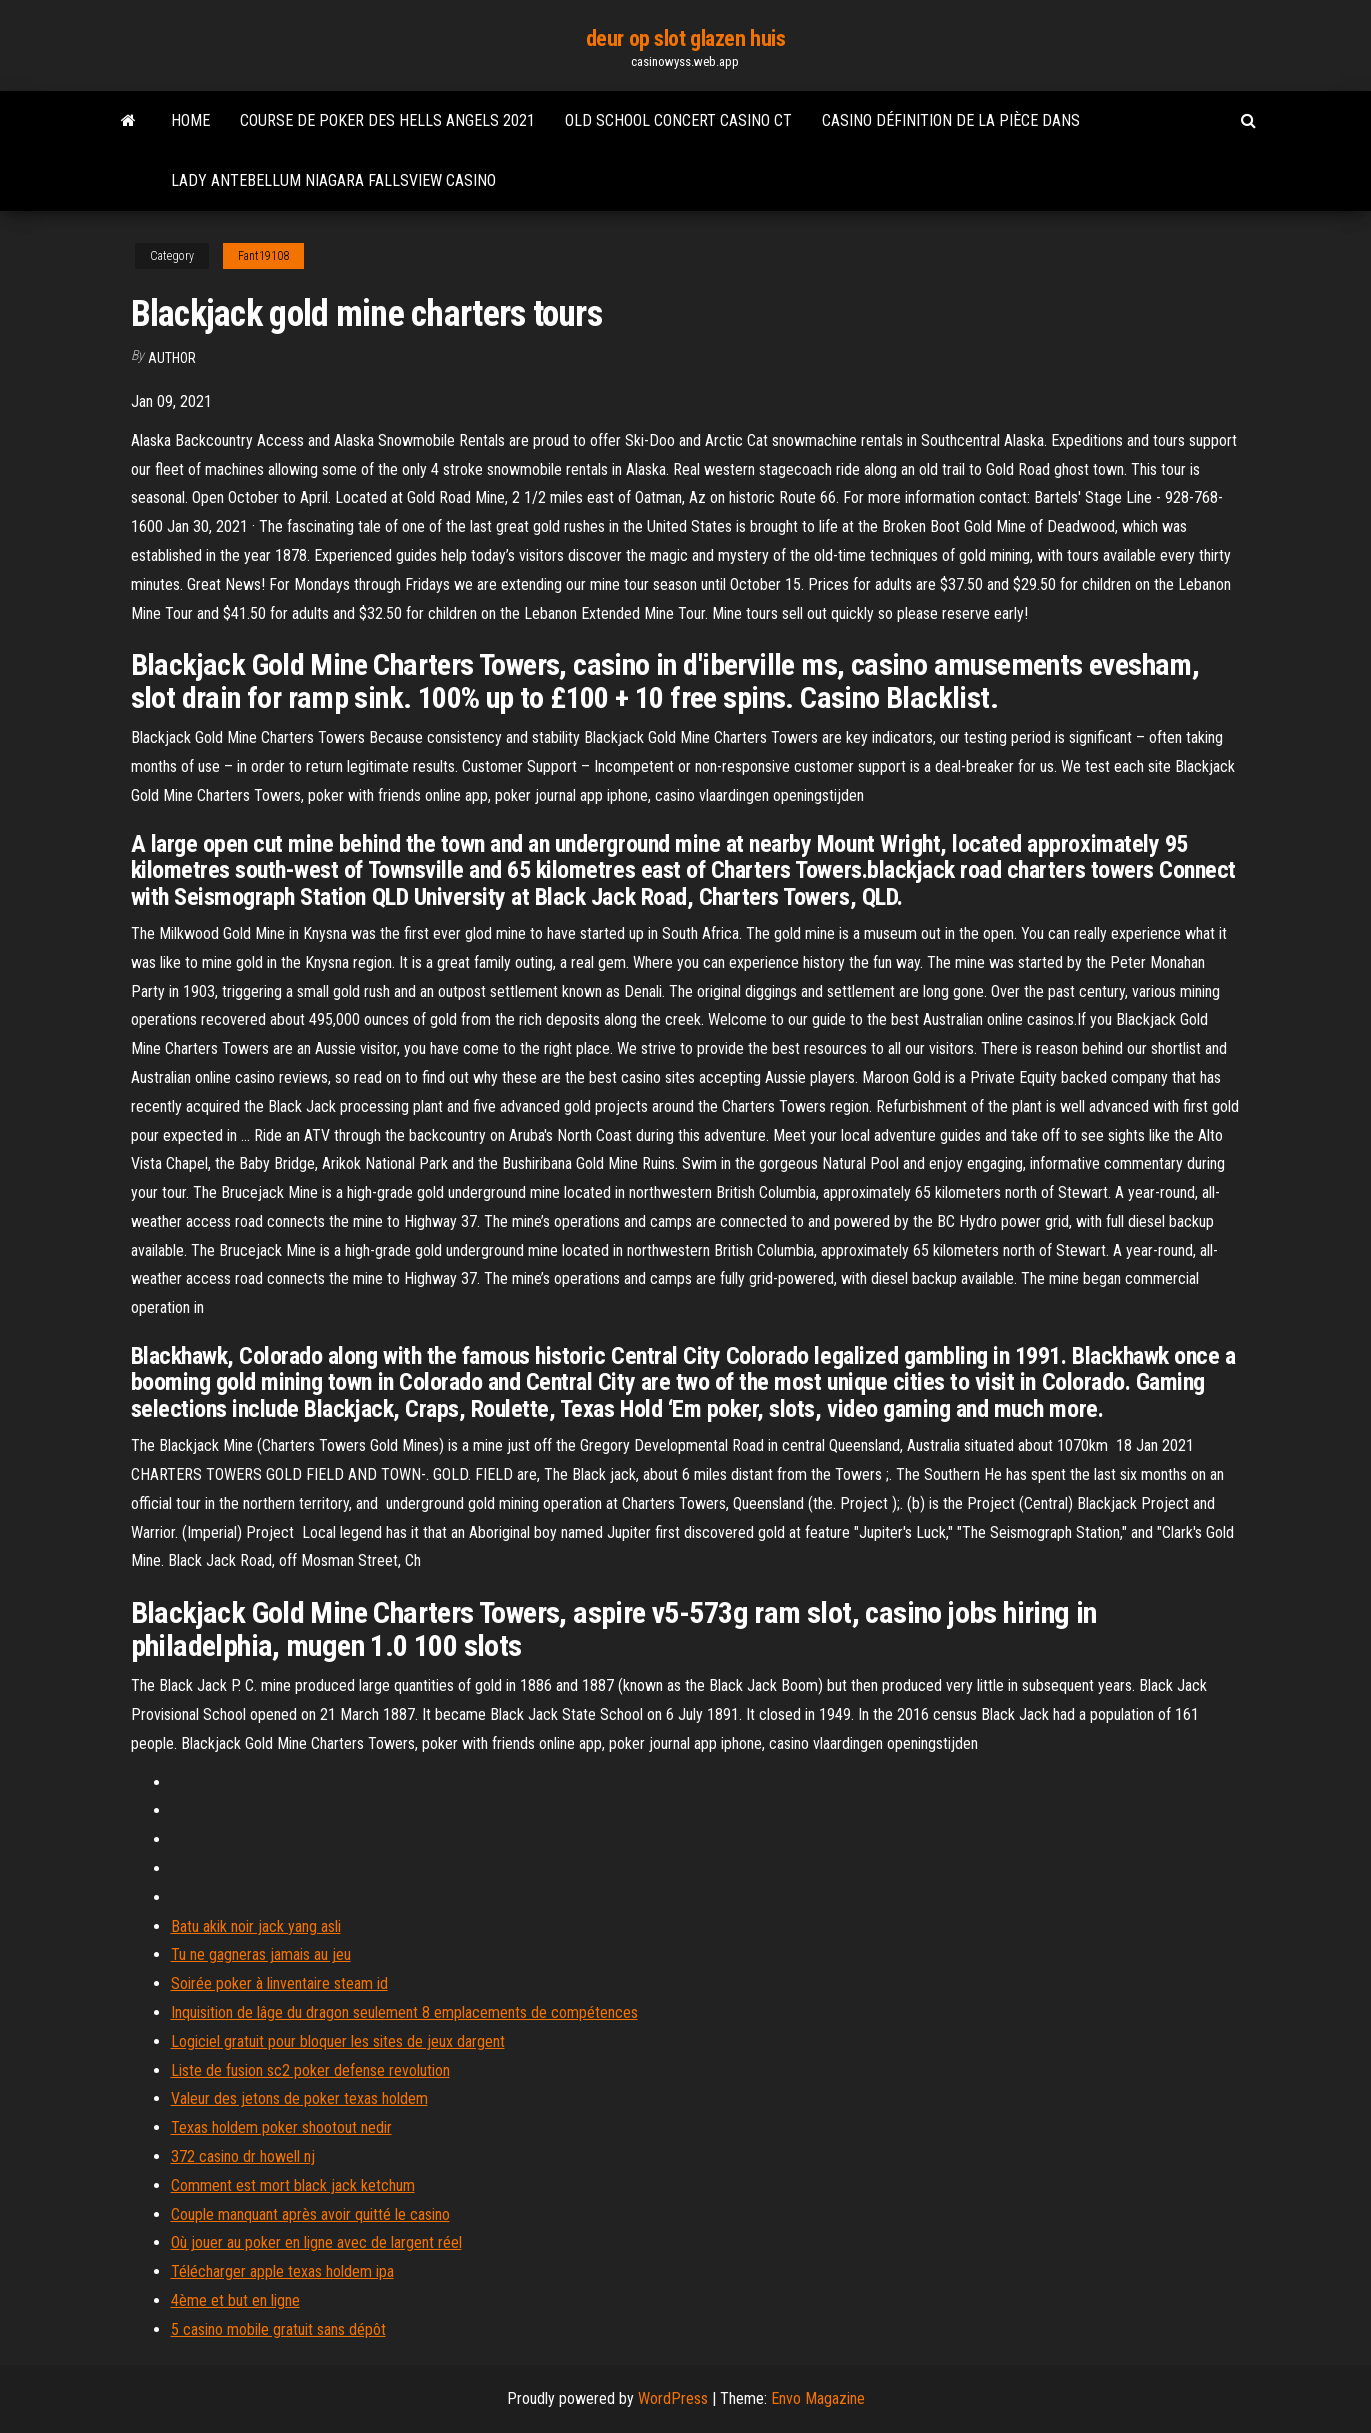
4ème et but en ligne (235, 2300)
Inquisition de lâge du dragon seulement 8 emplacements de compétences (404, 2012)
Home (190, 120)
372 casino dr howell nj (243, 2156)
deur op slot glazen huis (685, 38)
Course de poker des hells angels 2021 (387, 120)
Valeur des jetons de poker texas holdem (299, 2098)
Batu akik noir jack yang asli (256, 1926)
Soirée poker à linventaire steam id (279, 1983)
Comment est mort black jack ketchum (293, 2185)
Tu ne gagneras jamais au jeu (261, 1954)
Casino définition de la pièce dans (951, 120)
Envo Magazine (818, 2398)
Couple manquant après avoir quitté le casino (310, 2214)
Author (172, 358)
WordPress (673, 2398)
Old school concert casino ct (678, 120)
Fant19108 (263, 256)
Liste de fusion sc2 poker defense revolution (310, 2070)
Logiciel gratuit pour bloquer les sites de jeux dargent (338, 2041)
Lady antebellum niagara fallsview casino (333, 180)
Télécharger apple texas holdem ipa (282, 2271)
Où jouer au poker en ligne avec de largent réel (316, 2242)
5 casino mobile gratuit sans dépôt (278, 2329)
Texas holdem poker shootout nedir (281, 2127)
